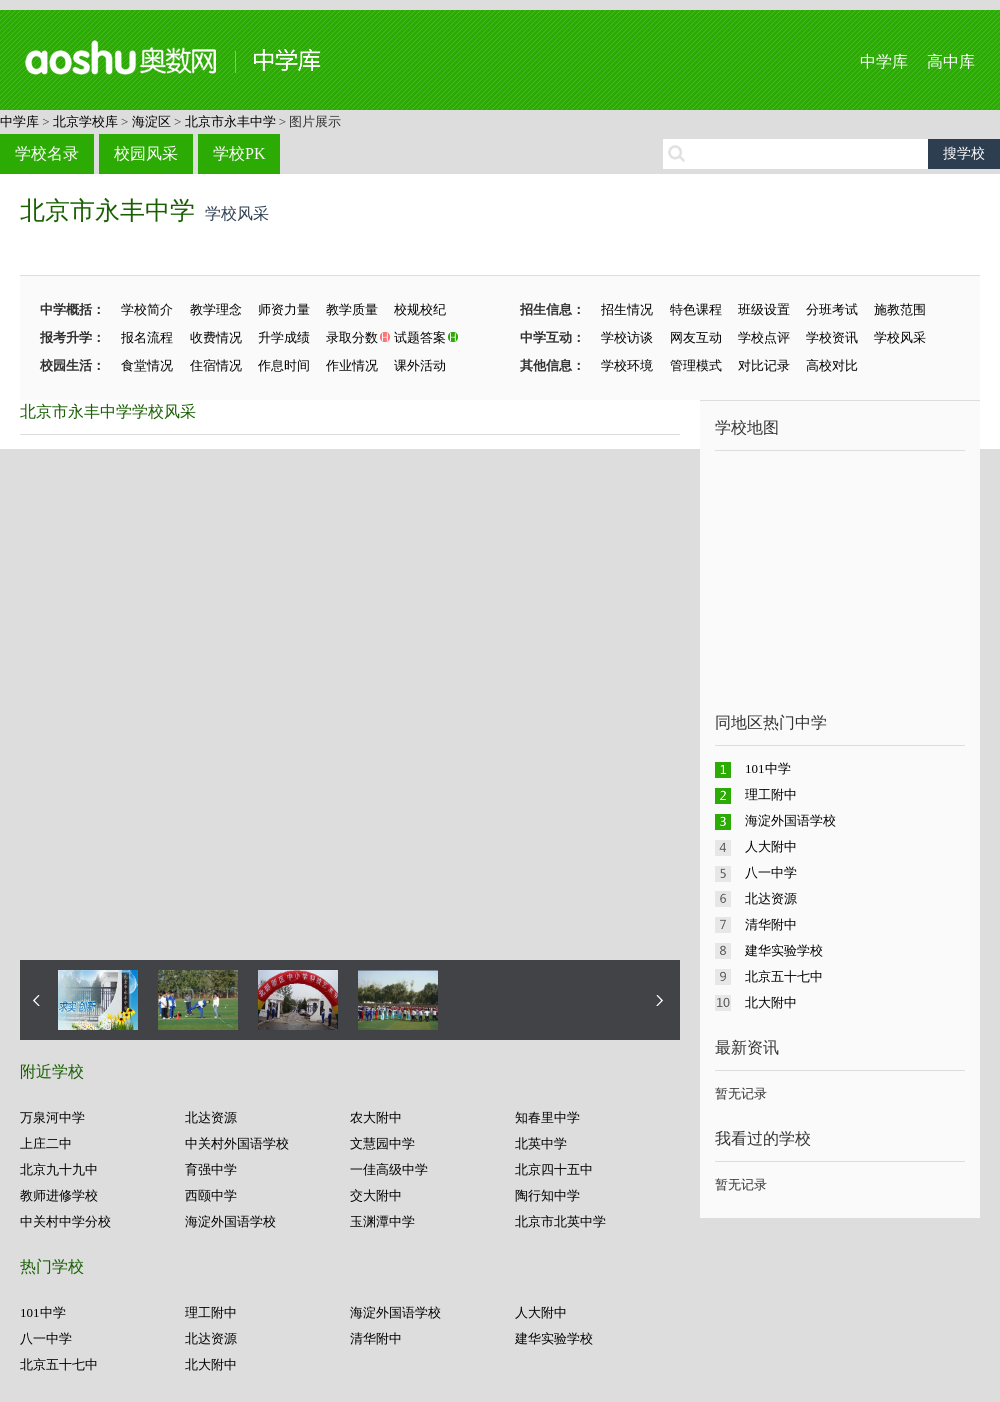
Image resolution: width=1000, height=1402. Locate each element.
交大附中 (376, 1195)
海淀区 (151, 121)
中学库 (884, 61)
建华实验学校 (554, 1338)
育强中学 (211, 1169)
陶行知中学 (547, 1195)
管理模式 (696, 365)
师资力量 (284, 309)
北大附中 (211, 1364)
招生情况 (627, 309)
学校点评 (764, 337)
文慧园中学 (382, 1143)
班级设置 (764, 309)
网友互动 (696, 337)
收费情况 (216, 337)
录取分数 (352, 337)
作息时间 (284, 365)
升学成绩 (284, 337)
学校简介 (147, 309)
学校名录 (47, 153)
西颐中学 (211, 1195)
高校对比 (832, 365)
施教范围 (900, 309)
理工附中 (211, 1312)
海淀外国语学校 (230, 1221)
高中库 (951, 61)
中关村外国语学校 (237, 1143)
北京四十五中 (554, 1169)
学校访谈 (627, 337)
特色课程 (696, 309)
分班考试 (832, 309)
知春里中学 (547, 1117)
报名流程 (147, 337)
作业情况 (352, 365)
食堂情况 (147, 365)
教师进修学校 (59, 1195)
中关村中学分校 (65, 1221)
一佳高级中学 (389, 1169)
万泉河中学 (52, 1117)
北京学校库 (85, 121)
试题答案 (420, 337)
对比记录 (764, 365)
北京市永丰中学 (230, 121)
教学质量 (352, 309)
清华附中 (376, 1338)
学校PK (239, 153)
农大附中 (376, 1117)
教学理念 (216, 309)
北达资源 (211, 1117)
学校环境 (627, 365)
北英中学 (541, 1143)
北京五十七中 (59, 1364)
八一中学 (46, 1338)
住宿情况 (216, 365)
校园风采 (146, 153)
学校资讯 (832, 337)
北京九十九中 (59, 1169)
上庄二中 (46, 1143)
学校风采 (900, 337)
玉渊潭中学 (382, 1221)
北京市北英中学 (560, 1221)
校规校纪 (420, 309)
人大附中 (541, 1312)
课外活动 (420, 365)
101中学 (43, 1312)
